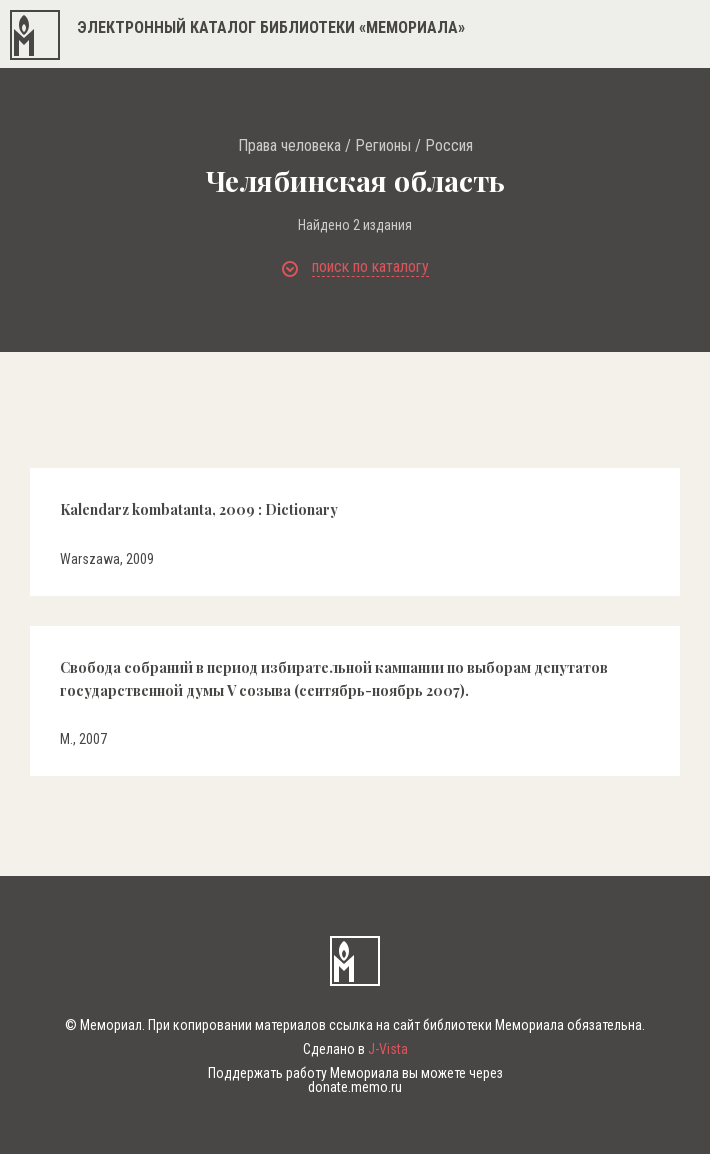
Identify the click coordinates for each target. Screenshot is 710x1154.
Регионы (383, 146)
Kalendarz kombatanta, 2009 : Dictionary (199, 509)
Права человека (289, 146)
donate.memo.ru (355, 1087)
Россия (449, 146)
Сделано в (355, 1049)
